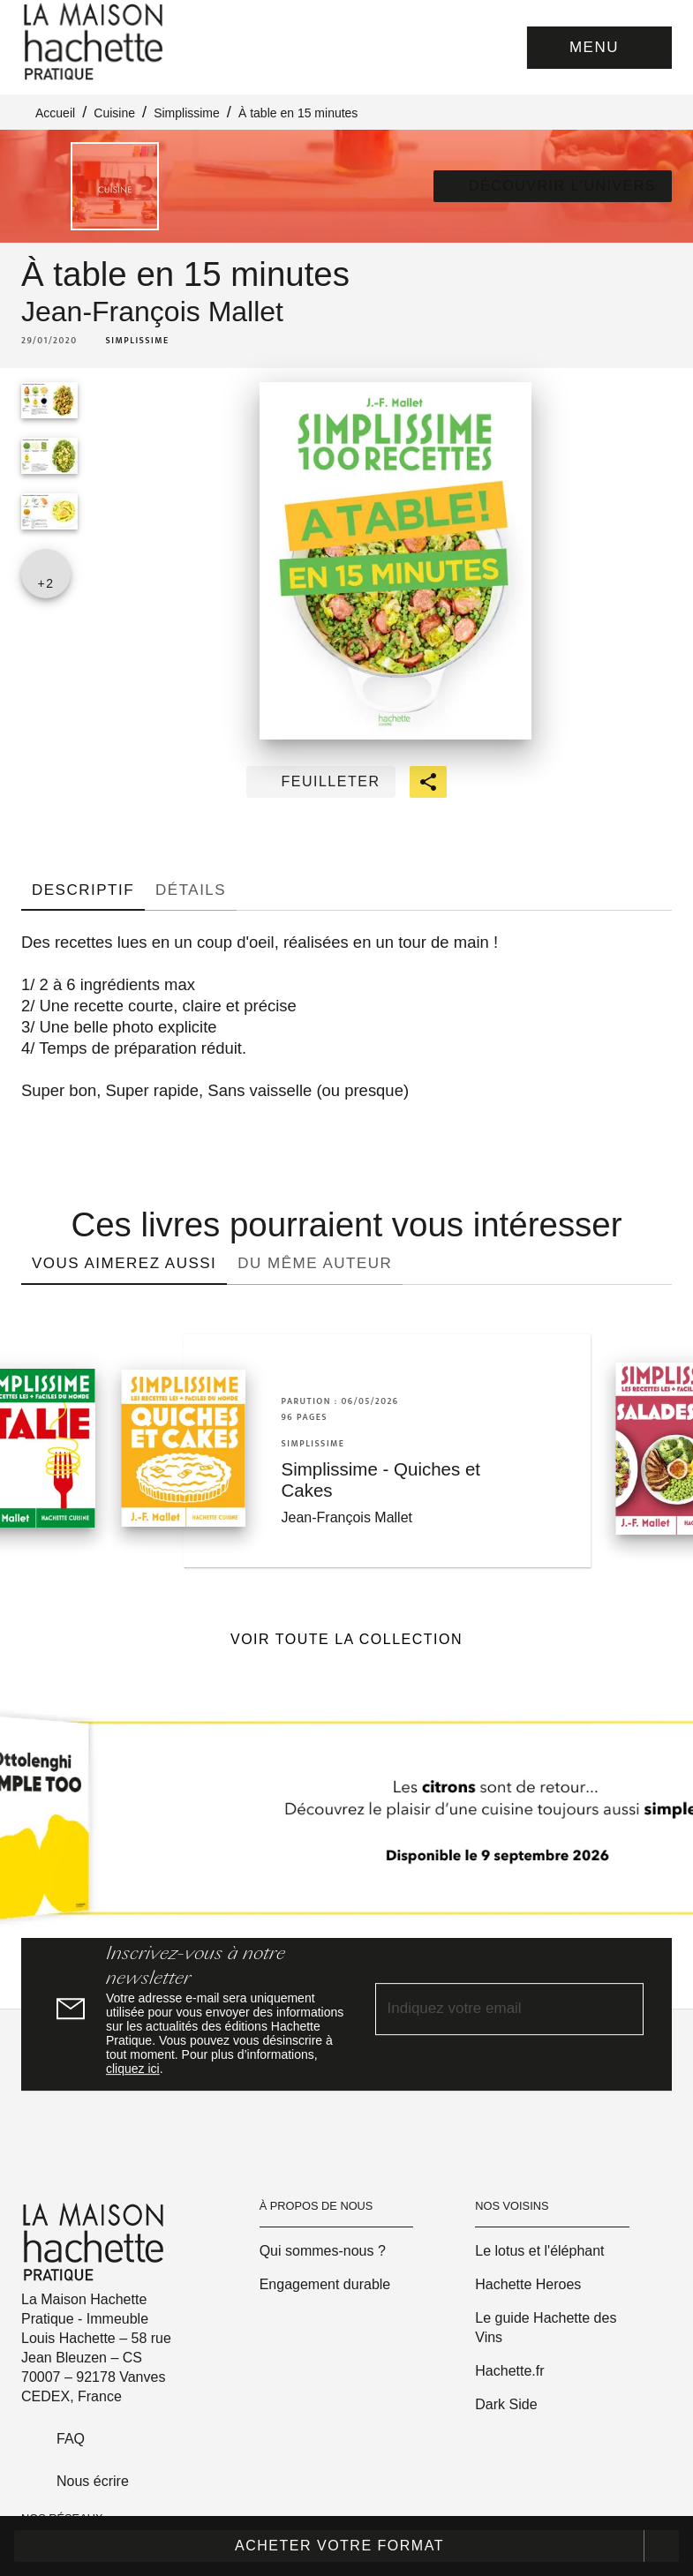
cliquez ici (133, 2069)
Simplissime (187, 113)
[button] (552, 186)
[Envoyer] (622, 2009)
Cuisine (114, 113)
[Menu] (599, 47)
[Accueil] (95, 42)
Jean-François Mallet (152, 311)
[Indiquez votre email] (487, 2010)
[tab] (83, 889)
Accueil (55, 113)
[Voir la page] (346, 1825)
